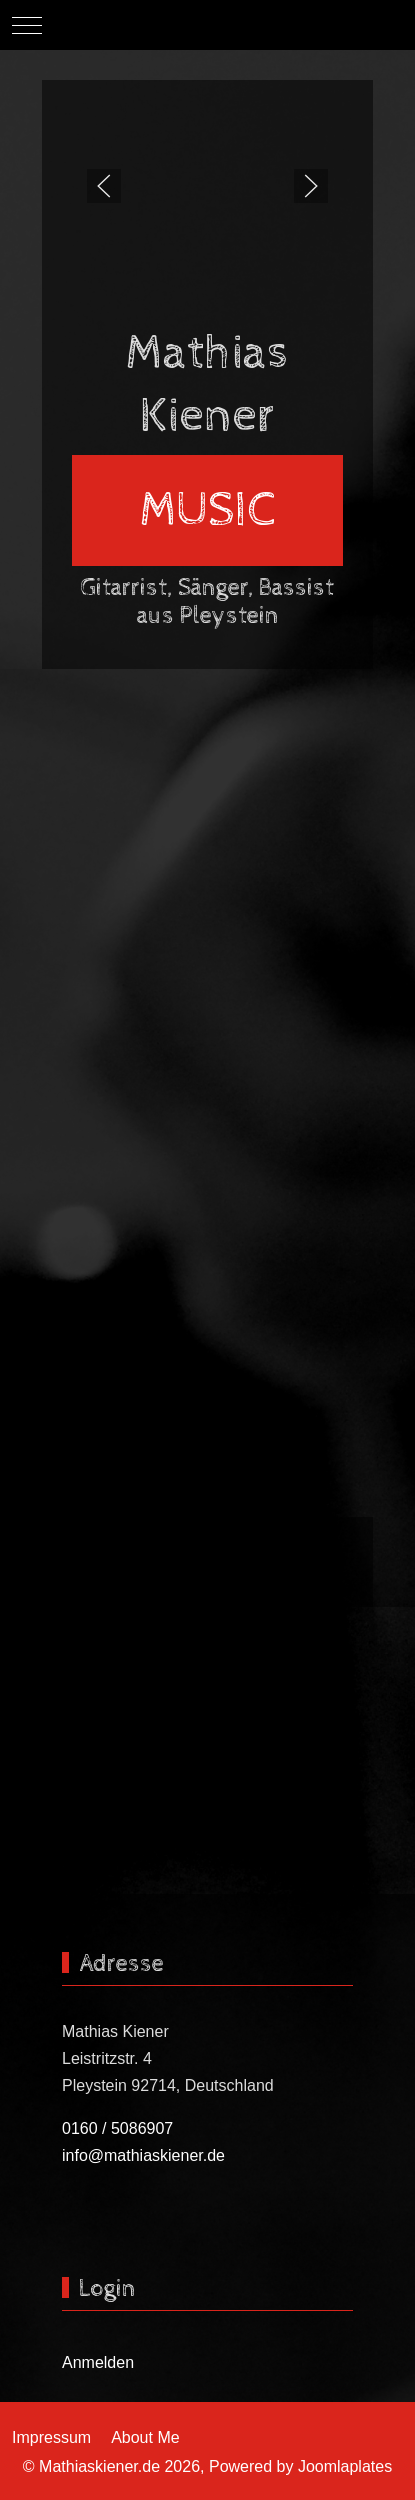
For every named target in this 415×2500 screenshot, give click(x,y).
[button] (104, 186)
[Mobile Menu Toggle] (27, 25)
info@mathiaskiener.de (143, 2155)
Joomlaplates (345, 2466)
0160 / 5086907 (117, 2128)
